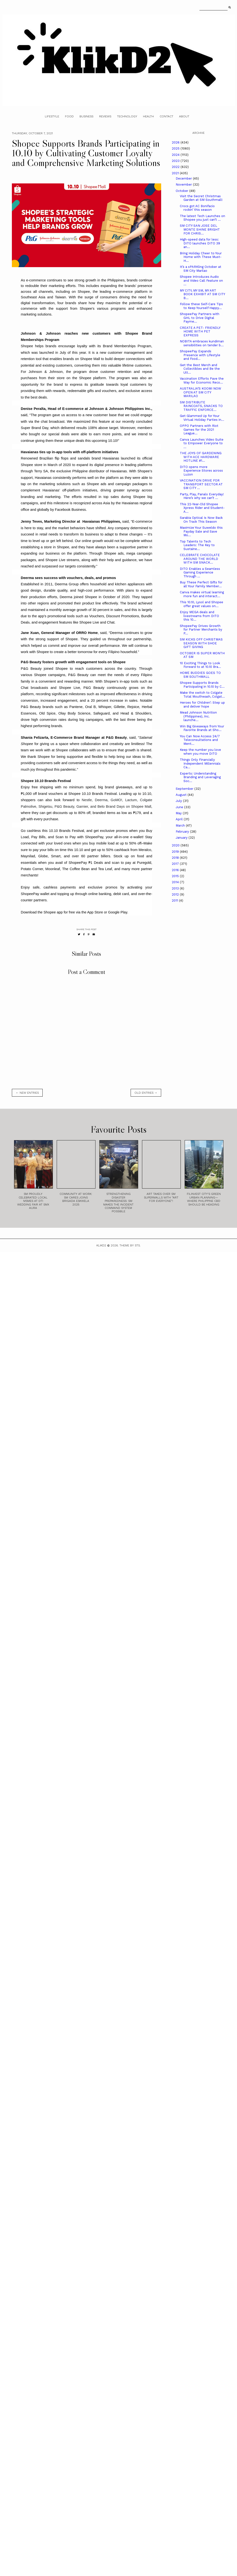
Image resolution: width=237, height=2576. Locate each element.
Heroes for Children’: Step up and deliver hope (202, 704)
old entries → (145, 1092)
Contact (166, 116)
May (179, 813)
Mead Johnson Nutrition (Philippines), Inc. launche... (198, 716)
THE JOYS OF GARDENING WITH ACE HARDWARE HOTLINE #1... (200, 456)
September (185, 789)
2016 (176, 870)
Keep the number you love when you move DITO (200, 751)
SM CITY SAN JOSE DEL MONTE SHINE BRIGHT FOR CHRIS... (200, 229)
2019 (176, 851)
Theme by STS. (130, 1245)
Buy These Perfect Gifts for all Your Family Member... (201, 584)
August (182, 795)
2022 (176, 167)
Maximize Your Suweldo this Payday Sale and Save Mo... (201, 531)
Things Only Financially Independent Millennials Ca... (200, 763)
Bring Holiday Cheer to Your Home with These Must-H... (201, 257)
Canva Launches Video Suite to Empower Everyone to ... (201, 443)
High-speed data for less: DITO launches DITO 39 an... (200, 243)
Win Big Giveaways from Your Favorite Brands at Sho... (202, 728)
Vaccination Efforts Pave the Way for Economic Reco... (202, 380)
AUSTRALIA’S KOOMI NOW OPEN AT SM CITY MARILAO (200, 392)
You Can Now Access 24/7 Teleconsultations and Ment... (200, 740)
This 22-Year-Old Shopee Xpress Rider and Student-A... (202, 507)
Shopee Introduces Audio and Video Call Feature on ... (201, 280)
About (184, 116)
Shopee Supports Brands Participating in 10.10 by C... (202, 684)
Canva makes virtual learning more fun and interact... (202, 594)
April (180, 819)
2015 (176, 876)
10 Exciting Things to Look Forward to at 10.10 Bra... (200, 665)
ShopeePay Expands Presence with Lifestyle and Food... (200, 355)
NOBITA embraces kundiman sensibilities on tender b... (202, 343)
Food (69, 116)
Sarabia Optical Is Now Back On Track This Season (201, 519)
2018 (176, 857)
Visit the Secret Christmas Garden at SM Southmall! (201, 198)
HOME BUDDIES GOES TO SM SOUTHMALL (200, 674)
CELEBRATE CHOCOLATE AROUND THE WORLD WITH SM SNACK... (200, 558)
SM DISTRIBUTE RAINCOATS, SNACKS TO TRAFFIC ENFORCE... (201, 406)
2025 (176, 148)
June (180, 807)
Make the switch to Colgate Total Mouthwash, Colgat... (202, 694)
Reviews (105, 116)
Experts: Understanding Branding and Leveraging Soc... (200, 777)
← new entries (27, 1092)
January (182, 837)
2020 (176, 845)
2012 (176, 894)
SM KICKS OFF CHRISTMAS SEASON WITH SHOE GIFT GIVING (201, 643)
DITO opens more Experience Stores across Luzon (201, 470)
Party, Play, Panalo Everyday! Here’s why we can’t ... (202, 496)
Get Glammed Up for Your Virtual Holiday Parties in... (202, 418)
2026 (176, 142)
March (181, 825)
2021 (176, 173)
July (179, 801)
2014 (176, 882)
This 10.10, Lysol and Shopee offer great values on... (201, 604)
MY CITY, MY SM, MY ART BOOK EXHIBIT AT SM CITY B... (202, 294)
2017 (176, 864)
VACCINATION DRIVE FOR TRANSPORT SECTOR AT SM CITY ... (201, 484)
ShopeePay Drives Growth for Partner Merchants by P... (201, 629)
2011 (175, 900)
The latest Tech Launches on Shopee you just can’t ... (202, 218)
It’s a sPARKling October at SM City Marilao (200, 268)
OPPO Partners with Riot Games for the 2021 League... (199, 429)
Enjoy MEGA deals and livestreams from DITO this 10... (199, 615)
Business (86, 116)
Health (148, 116)
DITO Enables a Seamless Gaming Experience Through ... (200, 572)
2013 (176, 888)
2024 (176, 155)
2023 (176, 161)
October (182, 191)
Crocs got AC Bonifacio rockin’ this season (197, 208)
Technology (127, 116)
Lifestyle (52, 116)
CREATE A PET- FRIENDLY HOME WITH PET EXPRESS (200, 331)
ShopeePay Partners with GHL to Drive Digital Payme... (199, 317)
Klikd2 (101, 1245)
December (184, 178)
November (184, 184)
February (183, 831)
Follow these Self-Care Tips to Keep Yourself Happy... (201, 306)
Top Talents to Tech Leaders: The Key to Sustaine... (197, 545)
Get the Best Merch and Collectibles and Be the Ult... (200, 368)
